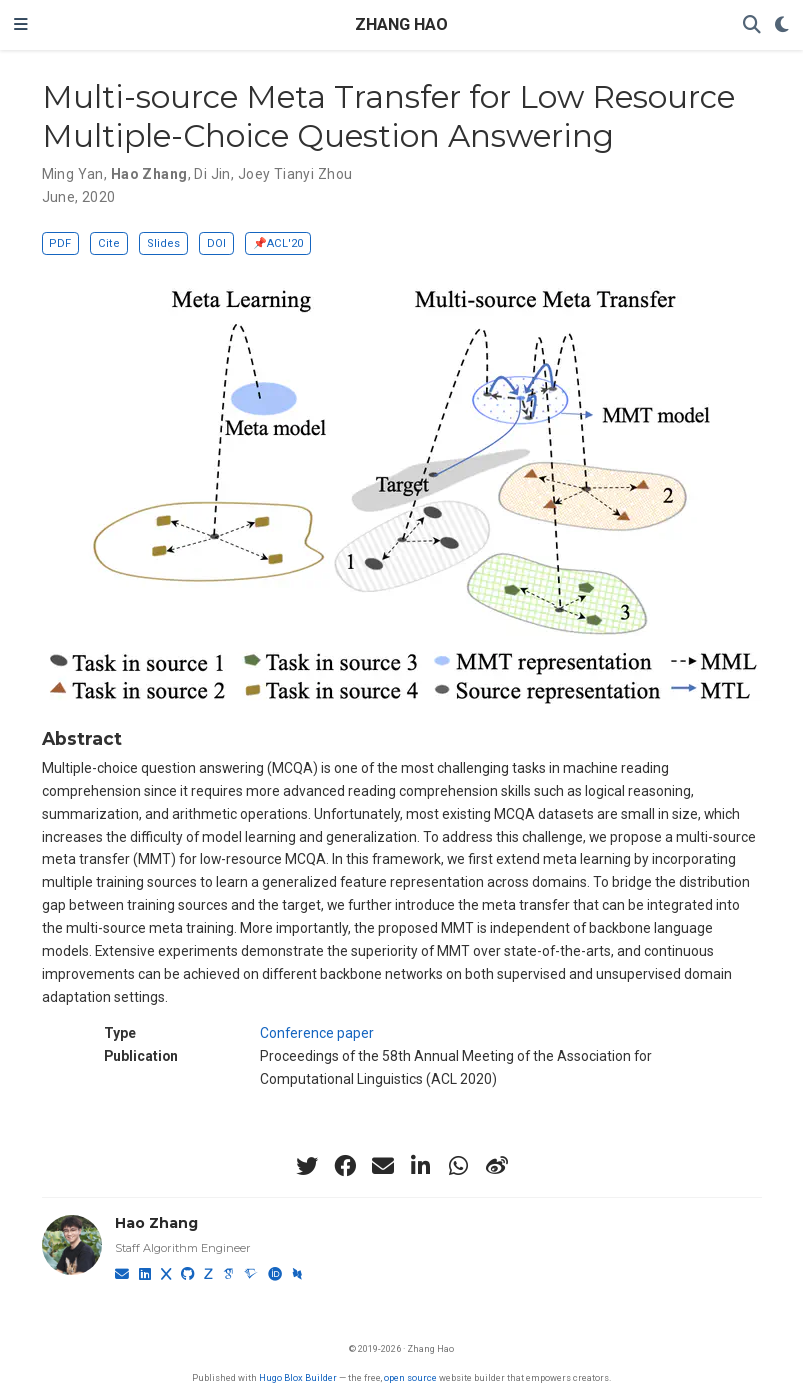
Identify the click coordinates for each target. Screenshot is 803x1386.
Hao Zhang (156, 1223)
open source (410, 1377)
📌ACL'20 (278, 243)
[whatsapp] (459, 1166)
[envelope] (383, 1166)
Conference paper (317, 1033)
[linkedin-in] (421, 1166)
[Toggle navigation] (21, 25)
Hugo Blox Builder (298, 1377)
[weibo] (497, 1166)
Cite (109, 243)
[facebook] (345, 1166)
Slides (163, 243)
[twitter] (307, 1166)
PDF (60, 243)
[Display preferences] (782, 25)
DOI (216, 243)
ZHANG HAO (401, 24)
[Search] (752, 25)
